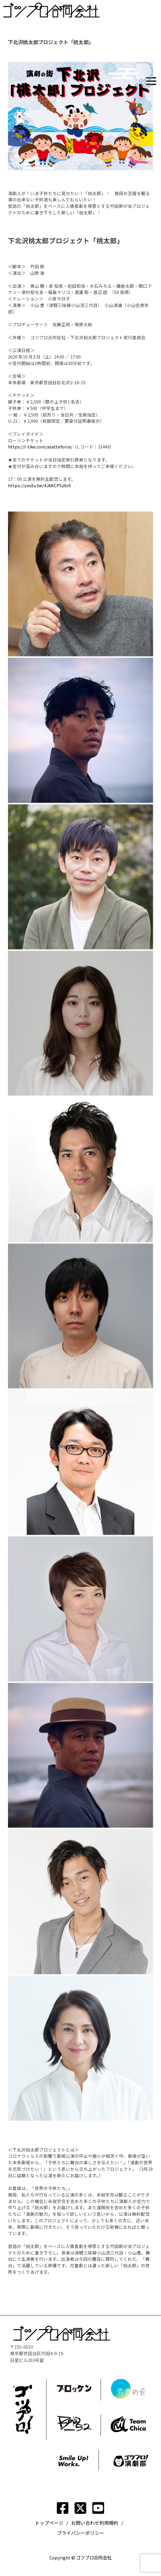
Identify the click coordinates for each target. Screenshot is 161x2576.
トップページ (49, 2522)
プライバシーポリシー (80, 2532)
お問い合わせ (85, 2522)
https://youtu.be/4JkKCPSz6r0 (39, 485)
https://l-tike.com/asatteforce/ (40, 446)
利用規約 (108, 2522)
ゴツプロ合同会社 (94, 2557)
